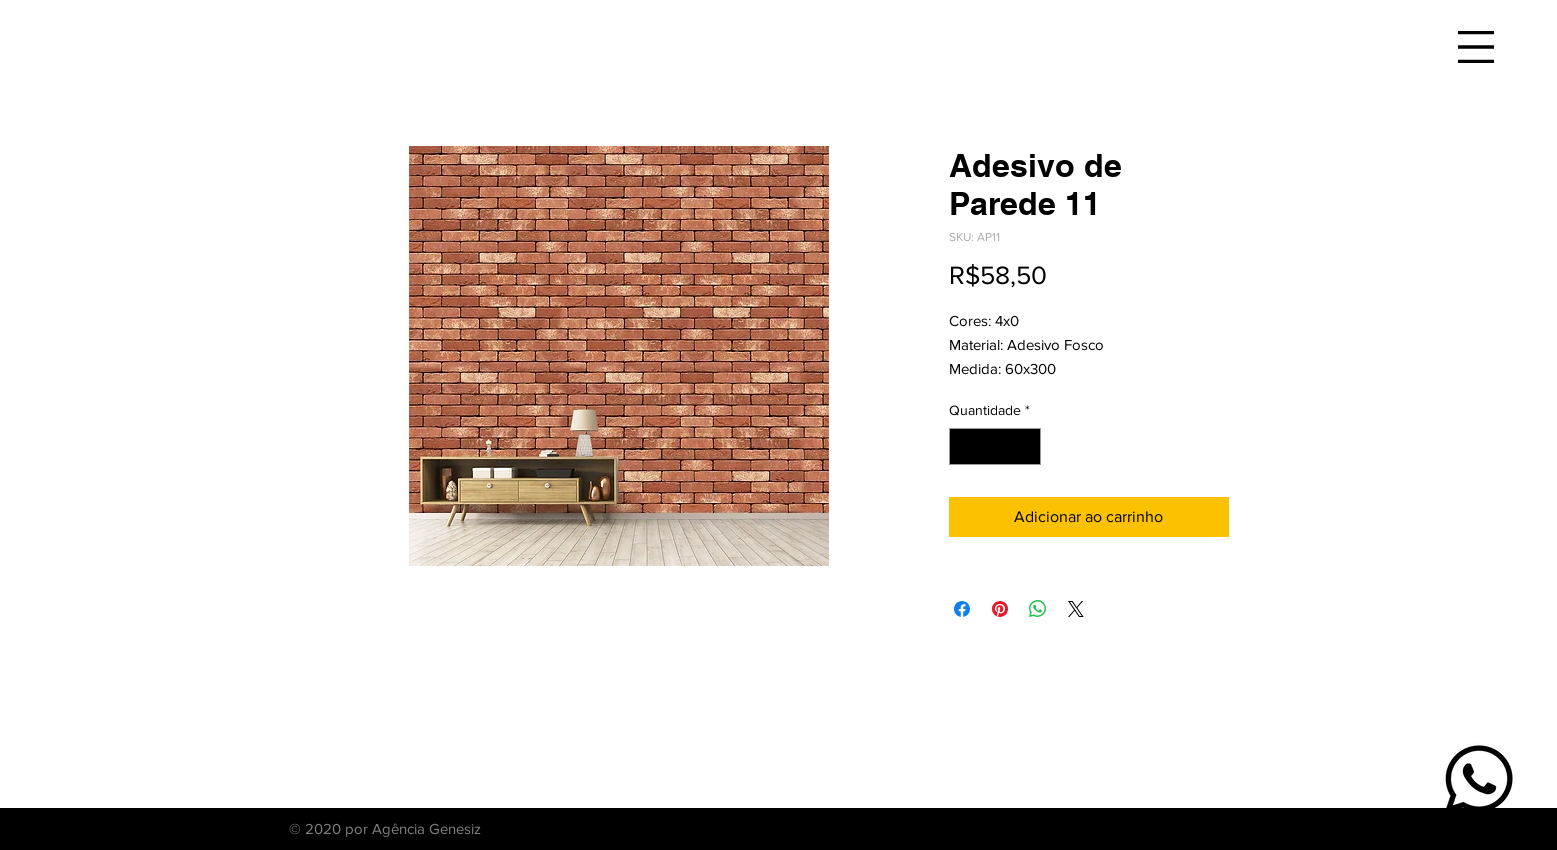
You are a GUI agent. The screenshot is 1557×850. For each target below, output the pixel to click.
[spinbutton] (995, 446)
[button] (1476, 47)
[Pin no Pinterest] (1000, 609)
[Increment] (1025, 446)
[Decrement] (964, 446)
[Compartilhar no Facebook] (962, 609)
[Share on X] (1076, 609)
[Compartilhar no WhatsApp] (1038, 609)
